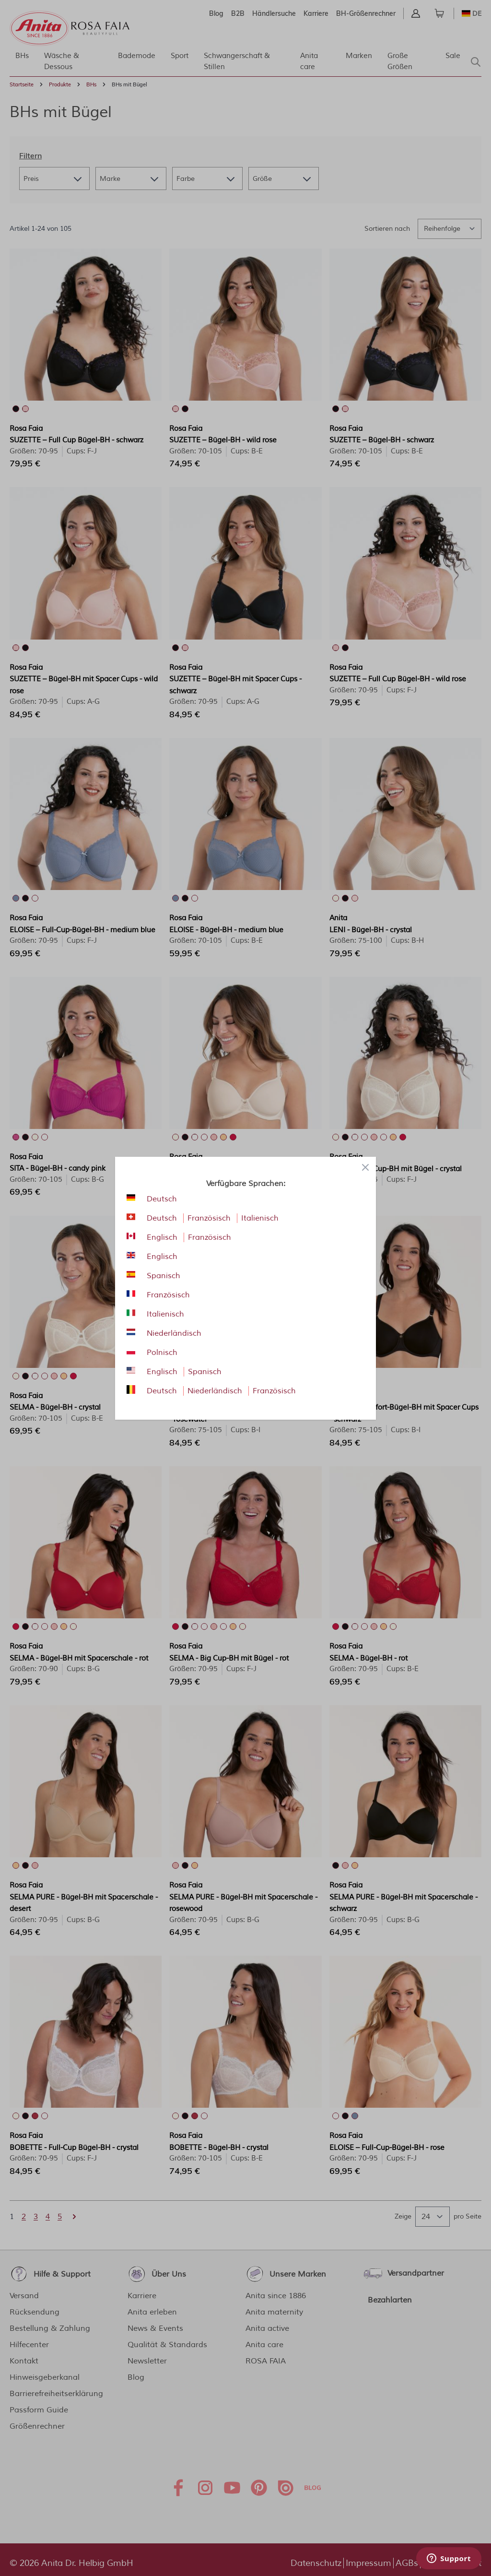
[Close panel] (365, 1167)
